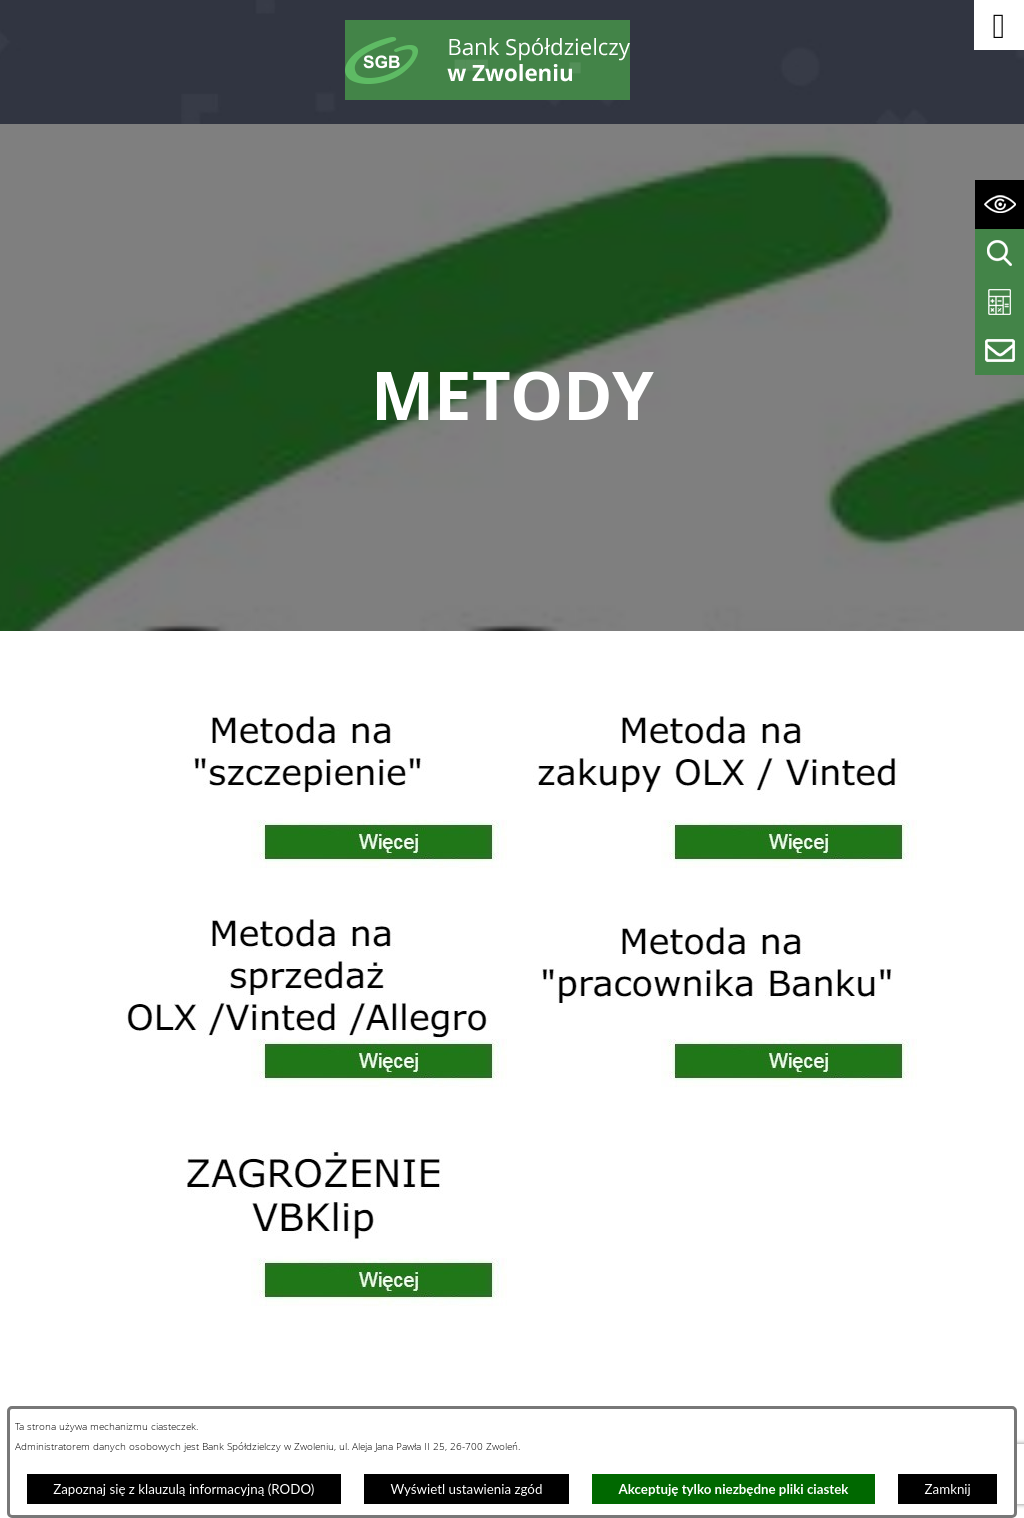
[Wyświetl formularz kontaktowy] (999, 350)
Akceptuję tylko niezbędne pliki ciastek (734, 1489)
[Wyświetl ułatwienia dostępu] (999, 204)
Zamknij (948, 1489)
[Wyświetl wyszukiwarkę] (999, 253)
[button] (999, 25)
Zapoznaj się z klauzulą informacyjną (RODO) (183, 1489)
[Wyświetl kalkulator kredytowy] (999, 302)
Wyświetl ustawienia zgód (466, 1489)
